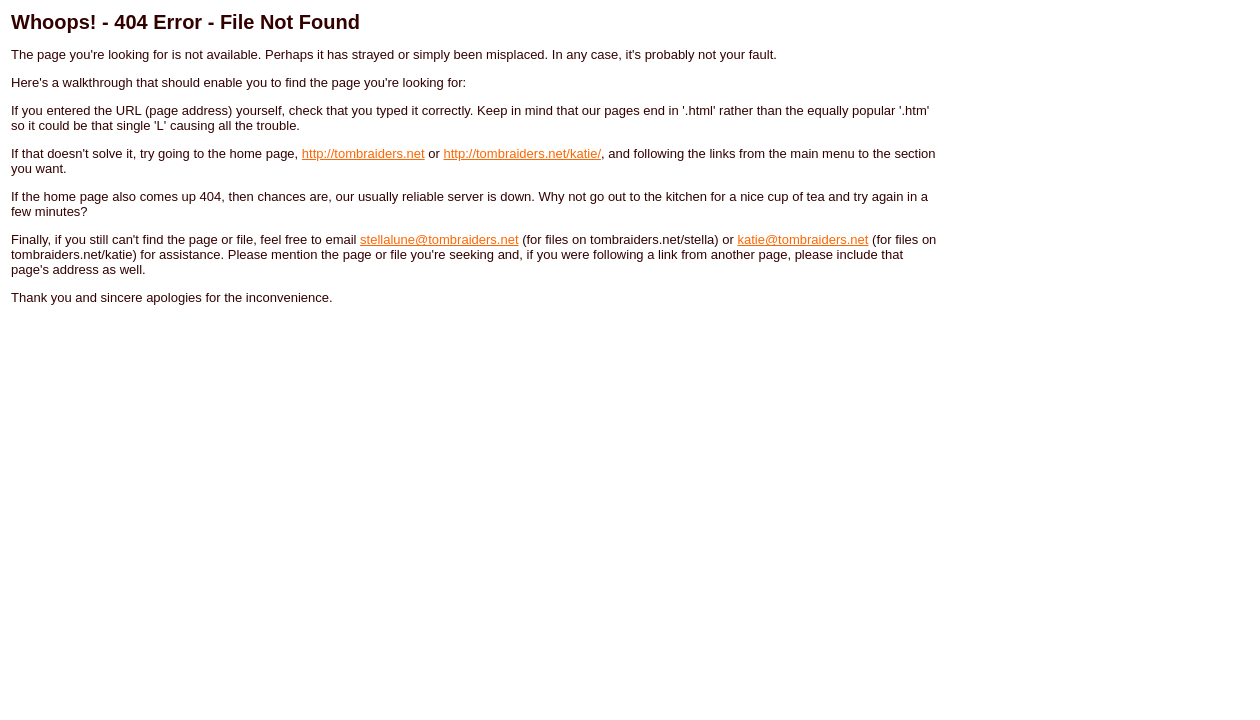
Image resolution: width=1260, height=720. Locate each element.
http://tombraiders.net (363, 153)
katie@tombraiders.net (802, 239)
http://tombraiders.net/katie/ (522, 153)
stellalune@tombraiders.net (439, 239)
